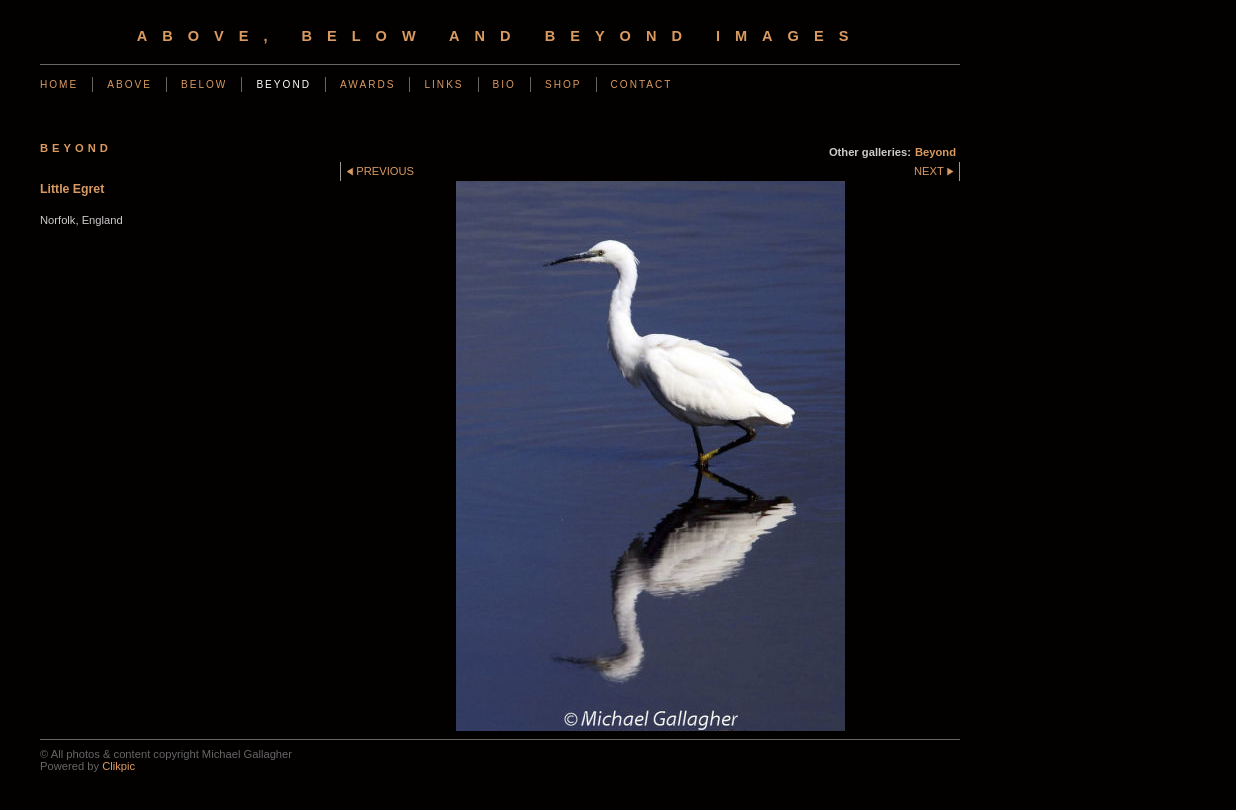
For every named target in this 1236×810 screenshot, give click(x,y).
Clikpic (118, 766)
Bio (504, 84)
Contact (642, 84)
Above (129, 84)
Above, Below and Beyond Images (500, 36)
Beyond (283, 84)
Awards (368, 84)
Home (59, 84)
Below (204, 84)
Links (443, 84)
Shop (563, 84)
